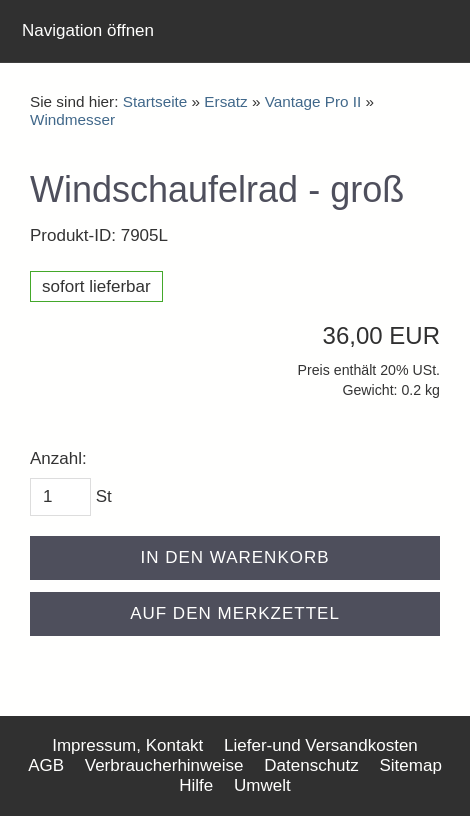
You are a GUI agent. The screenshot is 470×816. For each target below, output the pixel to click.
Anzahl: (58, 458)
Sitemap (411, 765)
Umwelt (262, 785)
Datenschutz (311, 765)
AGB (46, 765)
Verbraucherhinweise (164, 765)
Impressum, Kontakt (127, 745)
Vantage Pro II (313, 101)
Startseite (155, 101)
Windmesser (72, 119)
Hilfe (196, 785)
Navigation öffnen (88, 30)
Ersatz (225, 101)
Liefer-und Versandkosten (321, 745)
